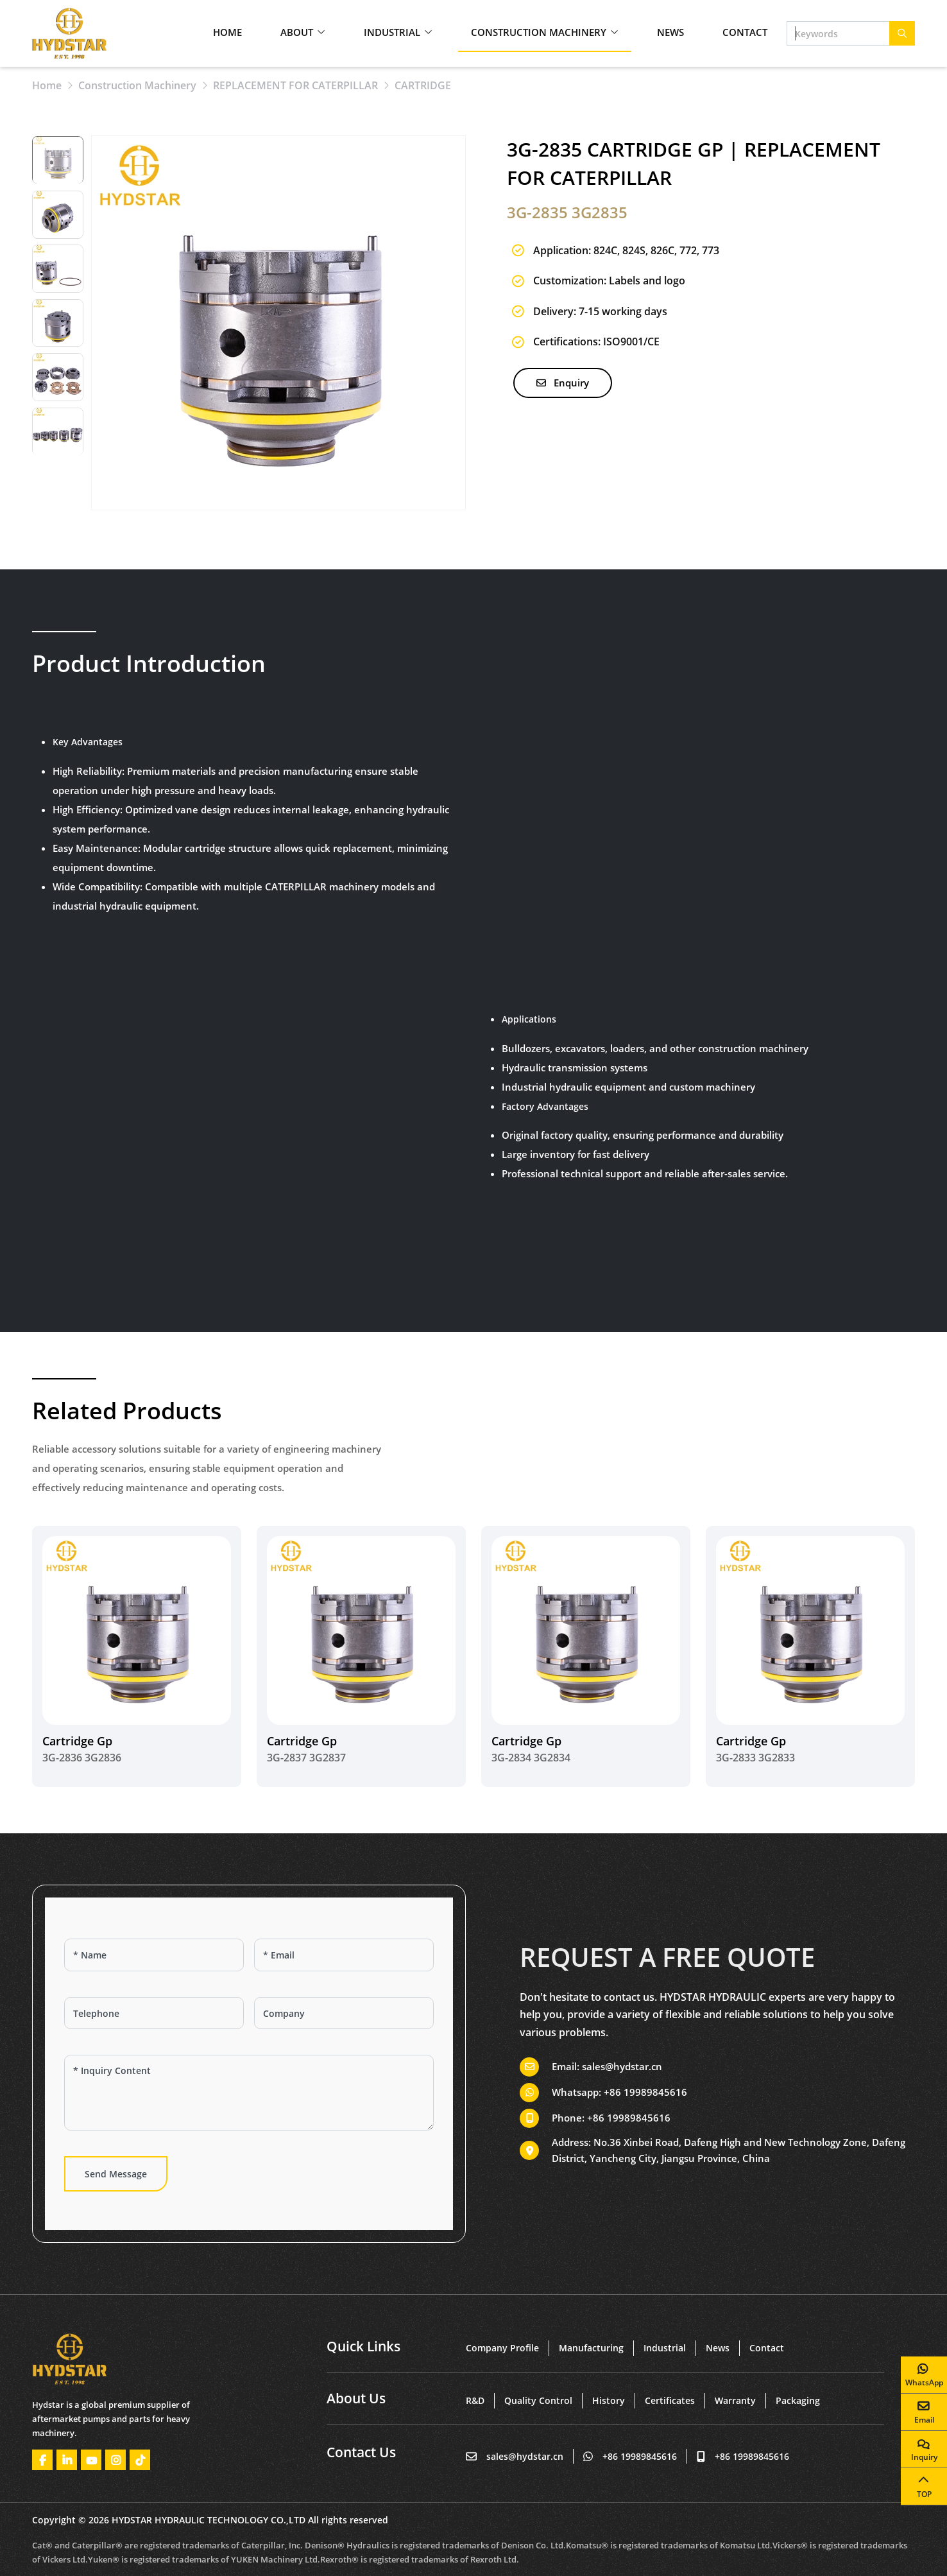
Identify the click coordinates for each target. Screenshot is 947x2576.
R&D (475, 2400)
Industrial (392, 32)
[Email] (344, 1955)
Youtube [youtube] (91, 2460)
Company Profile (502, 2348)
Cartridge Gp (77, 1741)
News (670, 32)
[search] (902, 33)
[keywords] (838, 33)
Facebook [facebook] (42, 2460)
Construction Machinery (538, 32)
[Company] (344, 2013)
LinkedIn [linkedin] (66, 2460)
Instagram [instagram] (115, 2460)
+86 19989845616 (645, 2092)
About (296, 32)
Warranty (735, 2400)
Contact (744, 32)
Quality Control (538, 2400)
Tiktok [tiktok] (140, 2460)
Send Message (116, 2174)
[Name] (154, 1955)
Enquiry (562, 382)
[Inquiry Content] (249, 2093)
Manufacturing (591, 2348)
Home (227, 32)
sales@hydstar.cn (622, 2066)
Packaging (798, 2400)
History (608, 2400)
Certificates (670, 2400)
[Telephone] (154, 2013)
